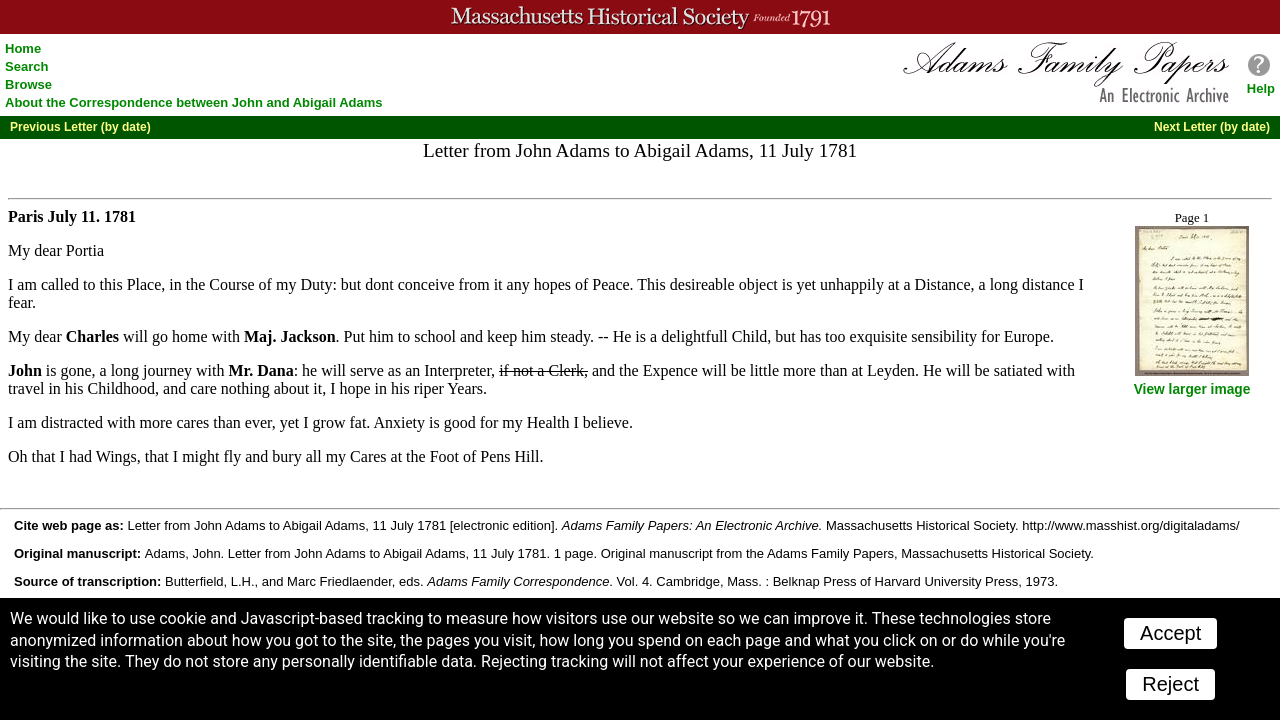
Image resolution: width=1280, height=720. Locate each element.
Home (23, 48)
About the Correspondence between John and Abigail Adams (194, 102)
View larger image (1192, 389)
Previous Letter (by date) (80, 127)
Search (26, 66)
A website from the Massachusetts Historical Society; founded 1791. (640, 17)
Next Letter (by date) (1212, 127)
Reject (1170, 684)
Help (1261, 88)
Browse (28, 84)
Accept (1170, 633)
